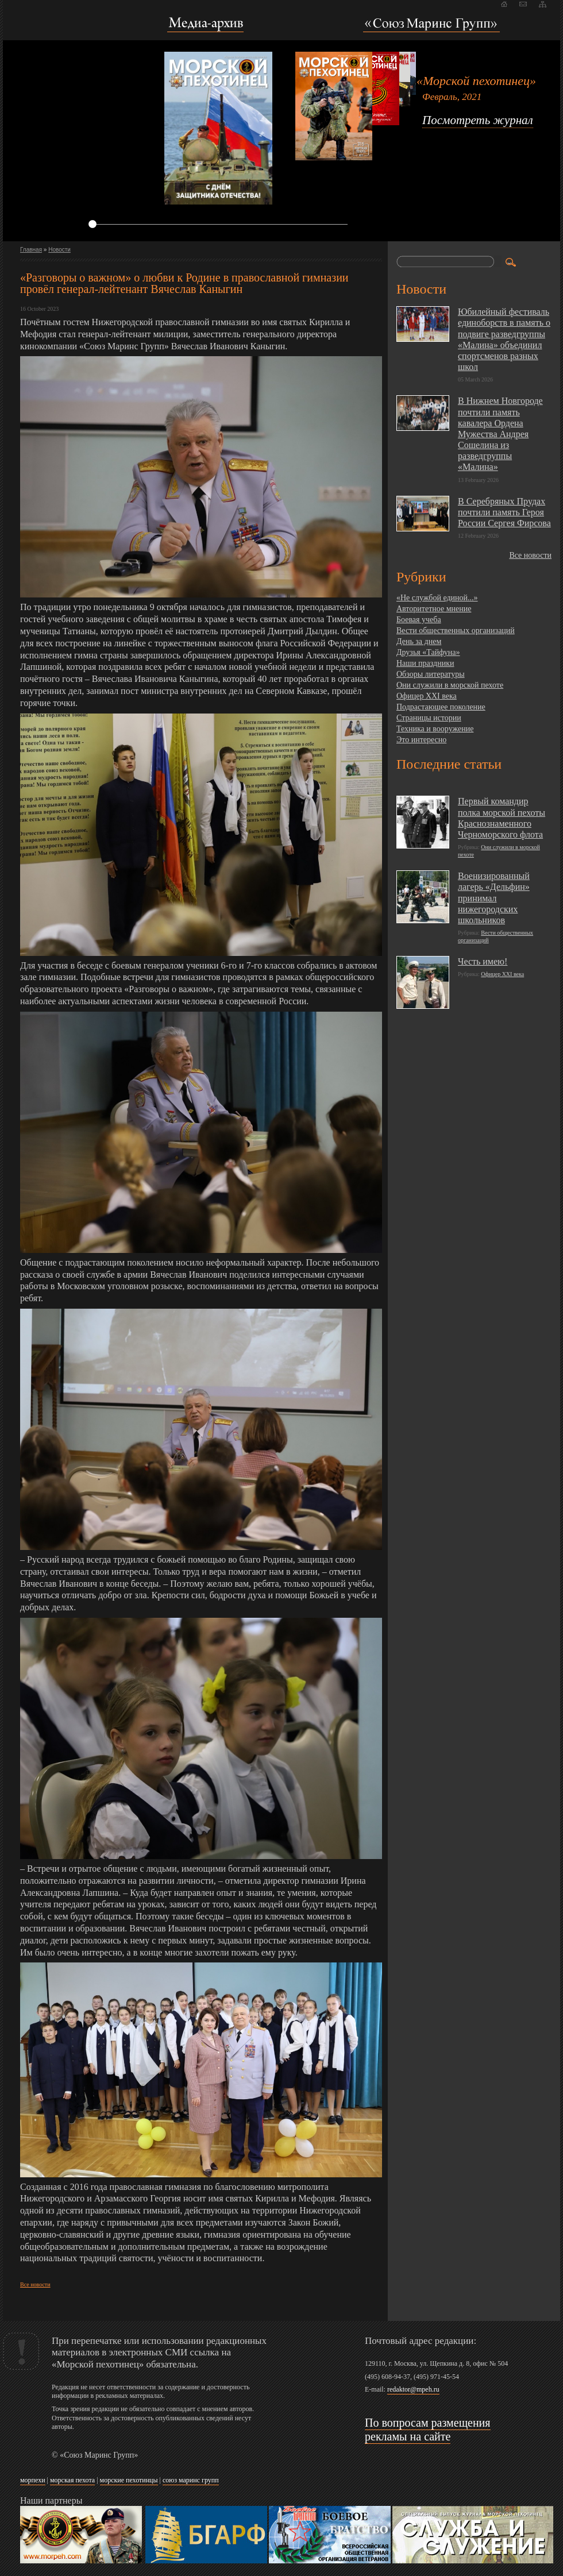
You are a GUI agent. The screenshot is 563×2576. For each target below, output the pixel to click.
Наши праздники (425, 663)
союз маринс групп (191, 2480)
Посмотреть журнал (477, 120)
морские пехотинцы (129, 2480)
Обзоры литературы (430, 674)
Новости (59, 249)
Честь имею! (482, 961)
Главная (31, 249)
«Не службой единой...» (437, 597)
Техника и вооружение (434, 728)
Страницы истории (428, 718)
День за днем (418, 641)
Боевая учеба (418, 619)
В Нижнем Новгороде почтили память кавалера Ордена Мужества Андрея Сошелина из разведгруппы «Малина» (500, 434)
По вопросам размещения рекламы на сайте (428, 2429)
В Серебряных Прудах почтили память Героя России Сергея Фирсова (504, 512)
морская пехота (72, 2480)
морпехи (32, 2480)
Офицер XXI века (426, 696)
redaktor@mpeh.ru (413, 2389)
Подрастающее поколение (440, 707)
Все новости (35, 2284)
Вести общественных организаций (455, 630)
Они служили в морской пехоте (449, 685)
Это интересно (421, 739)
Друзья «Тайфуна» (428, 652)
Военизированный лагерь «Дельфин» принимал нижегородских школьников (494, 898)
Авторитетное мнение (433, 608)
